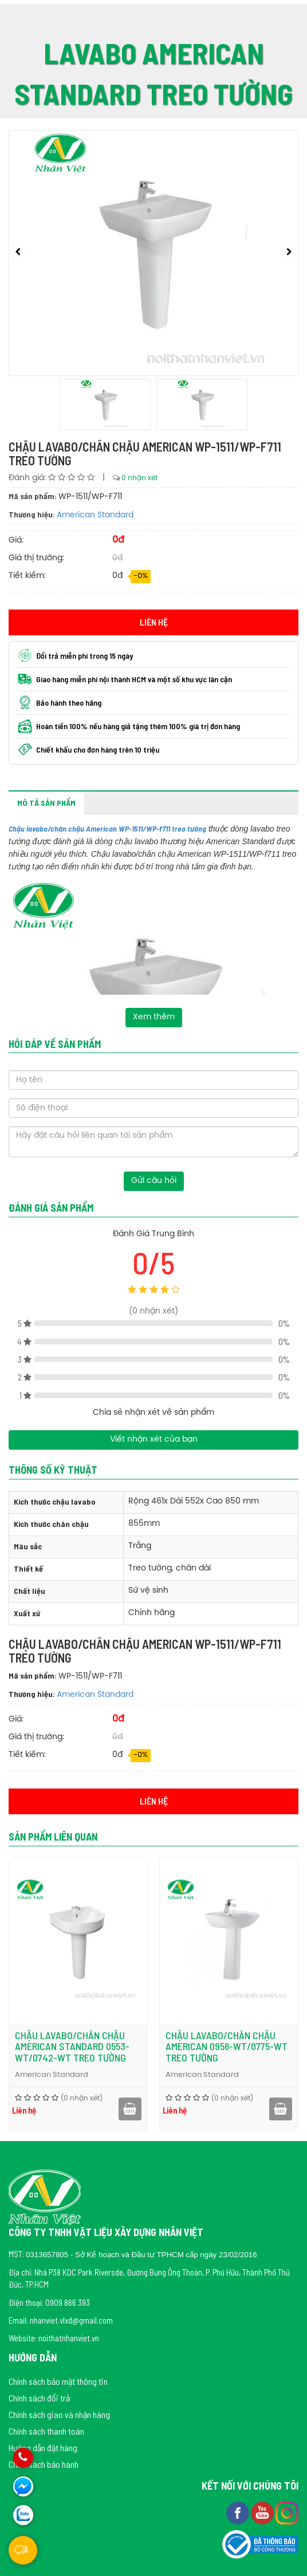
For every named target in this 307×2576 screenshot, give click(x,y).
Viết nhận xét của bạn (154, 1439)
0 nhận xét (139, 478)
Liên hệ (154, 621)
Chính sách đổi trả (39, 2397)
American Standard (95, 515)
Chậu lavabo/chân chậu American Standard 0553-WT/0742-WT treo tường (189, 2046)
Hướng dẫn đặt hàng (43, 2447)
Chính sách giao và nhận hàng (59, 2414)
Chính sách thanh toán (46, 2430)
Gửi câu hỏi (153, 1181)
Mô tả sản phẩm (46, 803)
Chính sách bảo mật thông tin (58, 2381)
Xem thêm (154, 1017)
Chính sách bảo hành (43, 2464)
